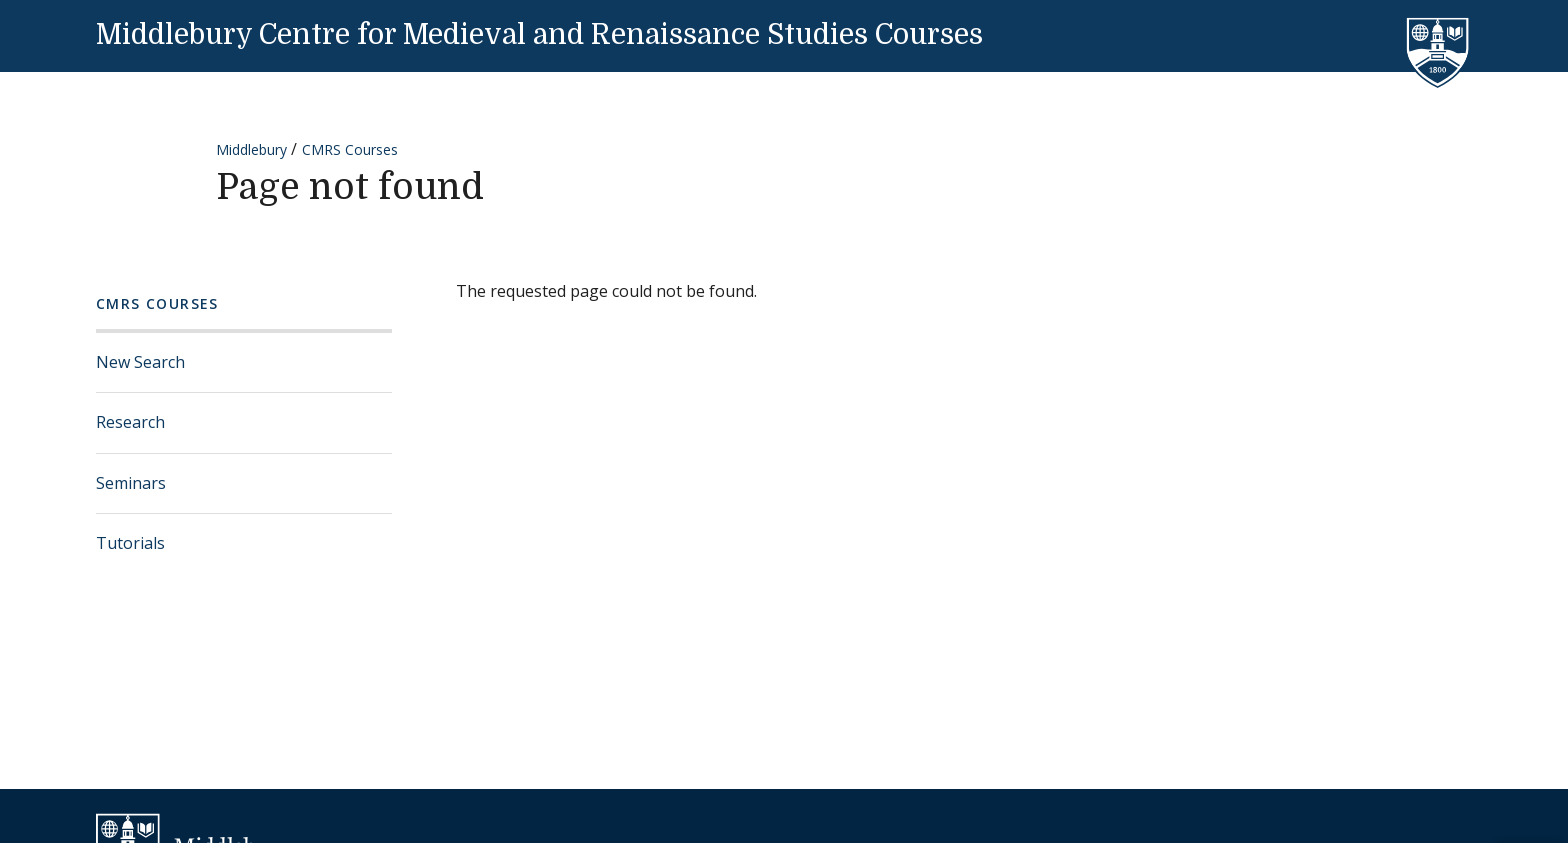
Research (130, 422)
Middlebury (251, 149)
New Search (140, 362)
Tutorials (130, 543)
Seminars (131, 483)
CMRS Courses (350, 149)
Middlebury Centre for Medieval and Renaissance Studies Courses (539, 35)
